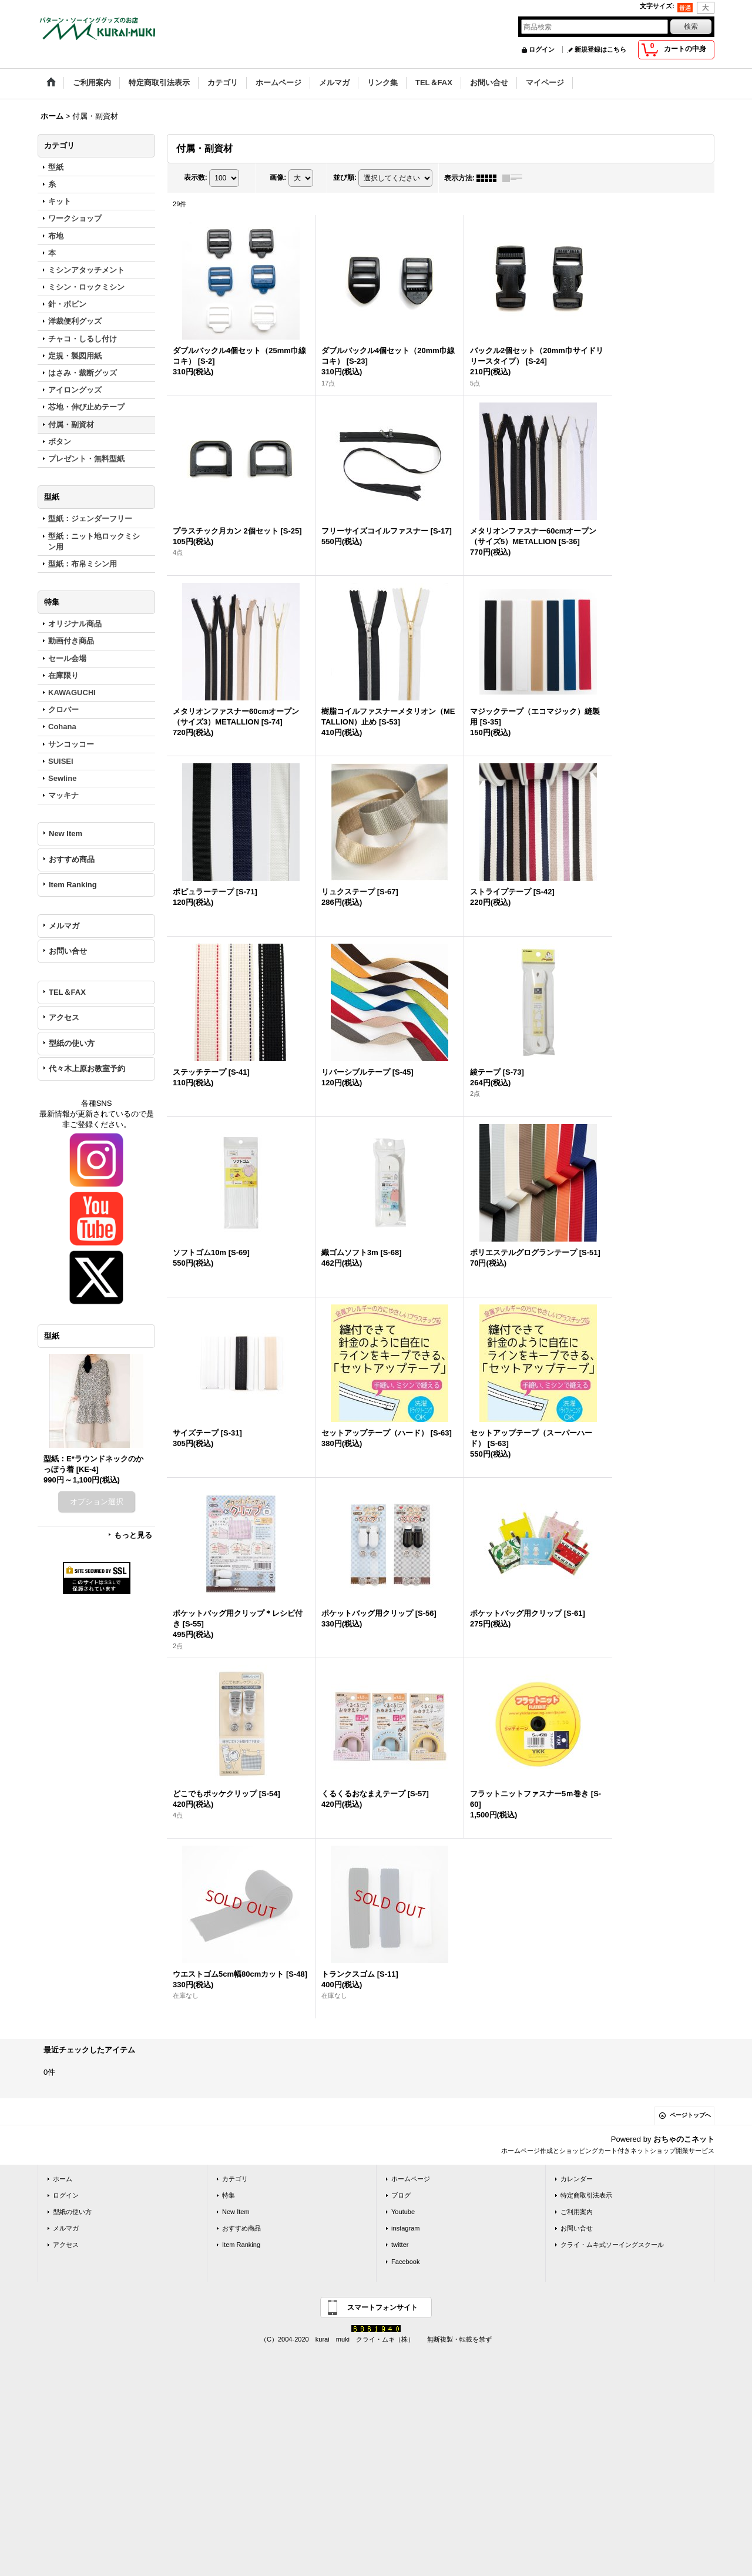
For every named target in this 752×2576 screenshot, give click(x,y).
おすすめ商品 (72, 859)
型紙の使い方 (72, 1043)
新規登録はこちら (600, 49)
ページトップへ (690, 2115)
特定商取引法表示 (586, 2195)
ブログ (401, 2195)
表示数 (195, 177)
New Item (65, 833)
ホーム (62, 2178)
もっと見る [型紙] (133, 1535)
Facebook (405, 2261)
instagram (405, 2228)
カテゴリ (235, 2178)
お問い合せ (68, 951)
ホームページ (410, 2178)
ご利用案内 (576, 2211)
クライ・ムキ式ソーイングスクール (612, 2244)
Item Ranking (73, 884)
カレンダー (576, 2178)
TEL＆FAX (67, 992)
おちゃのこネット (683, 2139)
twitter (399, 2244)
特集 (228, 2195)
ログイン (542, 49)
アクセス (64, 1017)
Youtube (403, 2211)
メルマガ (64, 925)
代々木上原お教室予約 (87, 1068)
